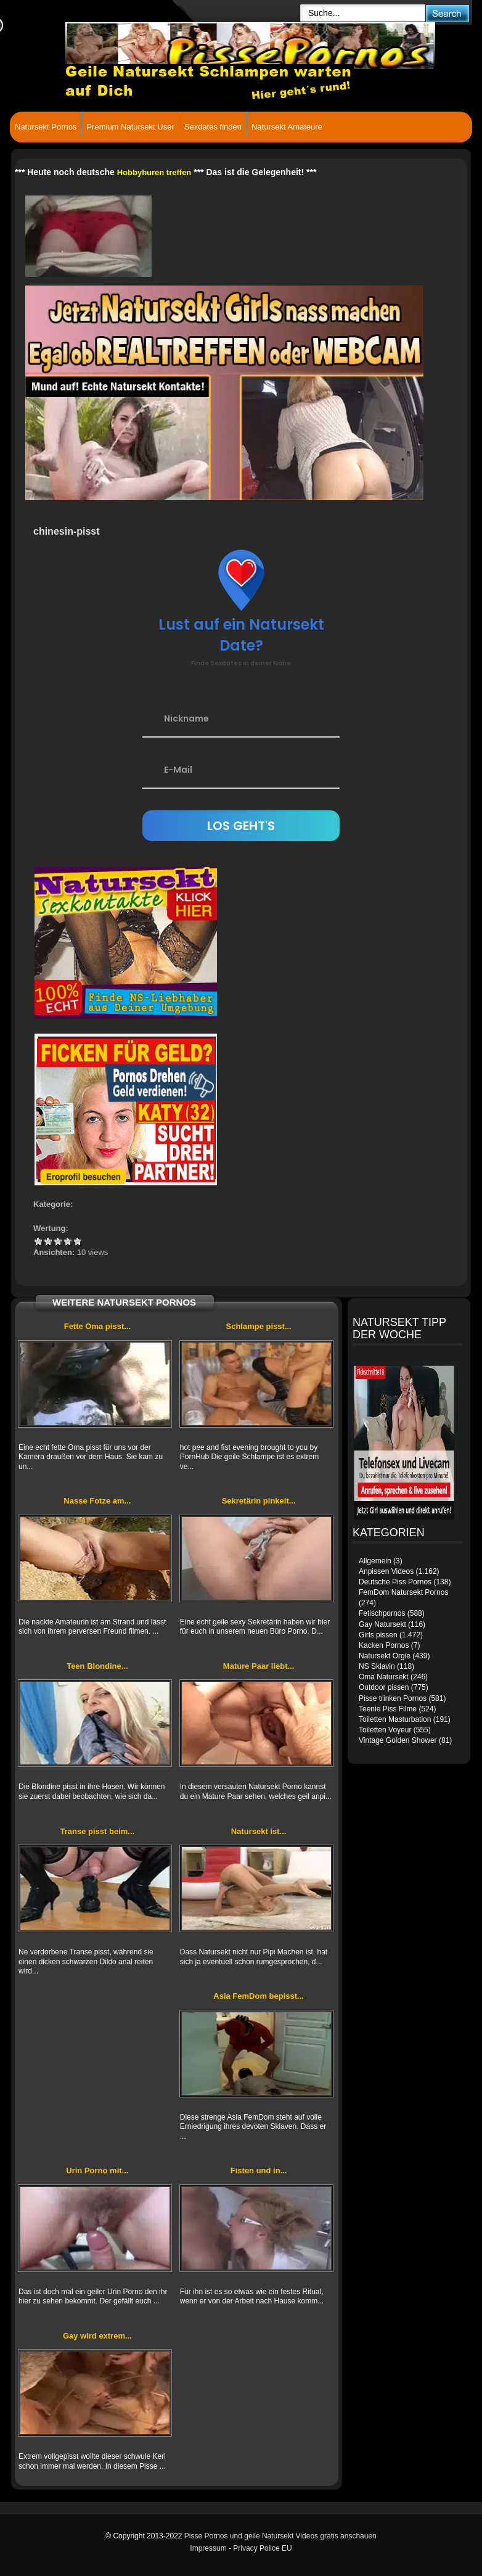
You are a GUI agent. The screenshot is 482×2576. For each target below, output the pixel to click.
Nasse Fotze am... (97, 1500)
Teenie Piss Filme (388, 1709)
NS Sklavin (377, 1666)
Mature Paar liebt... (259, 1666)
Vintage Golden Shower (398, 1740)
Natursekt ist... (259, 1831)
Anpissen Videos (386, 1571)
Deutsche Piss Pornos (395, 1582)
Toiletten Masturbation (395, 1719)
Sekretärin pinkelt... (259, 1500)
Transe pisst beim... (97, 1831)
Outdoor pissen (384, 1687)
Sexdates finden (213, 126)
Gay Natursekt (382, 1624)
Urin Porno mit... (97, 2170)
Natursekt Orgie (385, 1656)
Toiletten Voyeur (385, 1730)
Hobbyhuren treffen (154, 172)
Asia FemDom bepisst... (258, 1996)
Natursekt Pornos (45, 126)
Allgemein (375, 1561)
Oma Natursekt (384, 1677)
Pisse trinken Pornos (393, 1698)
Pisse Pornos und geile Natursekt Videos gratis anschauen (280, 2536)
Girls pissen (378, 1635)
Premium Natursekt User (130, 126)
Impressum (208, 2548)
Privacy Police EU (262, 2548)
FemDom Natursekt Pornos (403, 1592)
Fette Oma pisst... (97, 1326)
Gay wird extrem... (97, 2335)
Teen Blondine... (97, 1666)
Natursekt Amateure (286, 126)
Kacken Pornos (384, 1645)
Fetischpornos (382, 1613)
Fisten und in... (259, 2170)
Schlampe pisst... (259, 1326)
